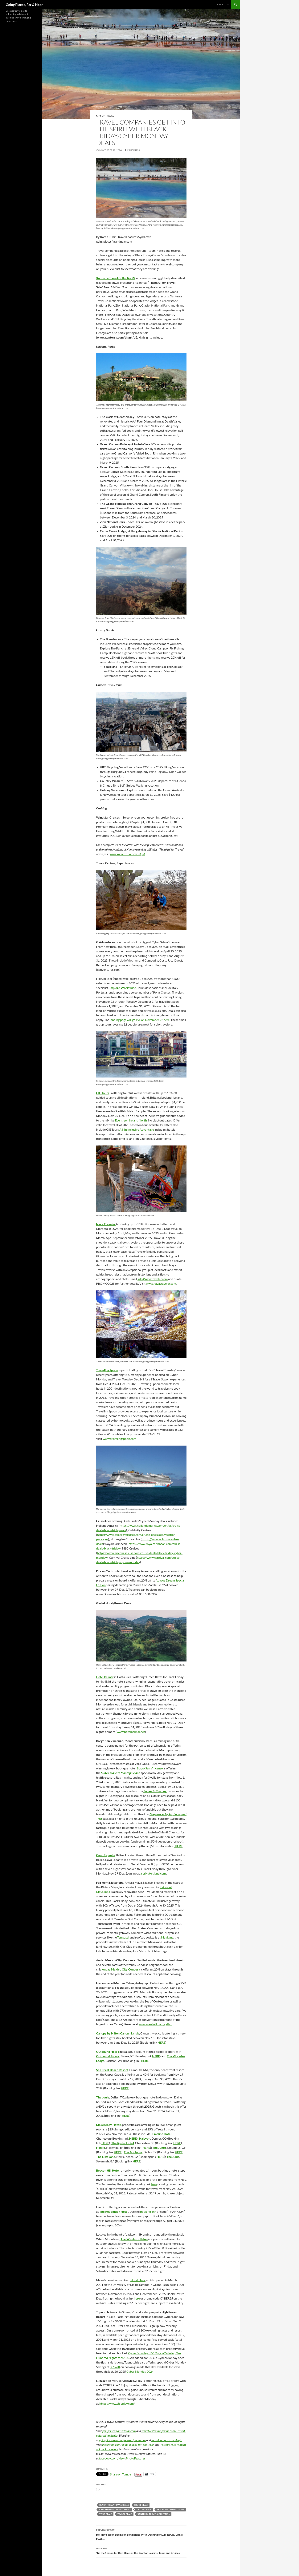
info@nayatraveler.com (152, 1279)
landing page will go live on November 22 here (140, 1020)
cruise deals (141, 2505)
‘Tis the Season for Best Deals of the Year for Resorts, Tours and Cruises (141, 2550)
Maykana (167, 1937)
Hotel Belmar (104, 1677)
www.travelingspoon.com (119, 1438)
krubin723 (133, 150)
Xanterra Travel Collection (153, 2514)
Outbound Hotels (108, 2051)
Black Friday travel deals (114, 2505)
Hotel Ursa (137, 2280)
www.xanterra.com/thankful (127, 854)
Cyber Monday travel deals (115, 2509)
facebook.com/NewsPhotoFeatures (122, 2458)
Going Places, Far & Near (24, 4)
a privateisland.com (153, 1873)
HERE (161, 2042)
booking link (148, 2211)
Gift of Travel (105, 115)
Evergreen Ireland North (131, 1120)
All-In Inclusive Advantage (136, 1129)
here (154, 2184)
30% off (115, 2367)
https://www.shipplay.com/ (117, 2403)
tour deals (105, 2514)
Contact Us (222, 4)
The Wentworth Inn (134, 2239)
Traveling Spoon (107, 1370)
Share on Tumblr (120, 2473)
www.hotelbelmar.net (131, 1731)
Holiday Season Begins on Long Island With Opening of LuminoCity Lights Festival (141, 2534)
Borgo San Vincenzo (149, 1768)
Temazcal (123, 1937)
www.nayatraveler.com (161, 1283)
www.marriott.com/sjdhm (155, 2024)
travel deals (124, 2514)
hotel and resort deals (170, 2509)
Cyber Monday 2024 (140, 2371)
